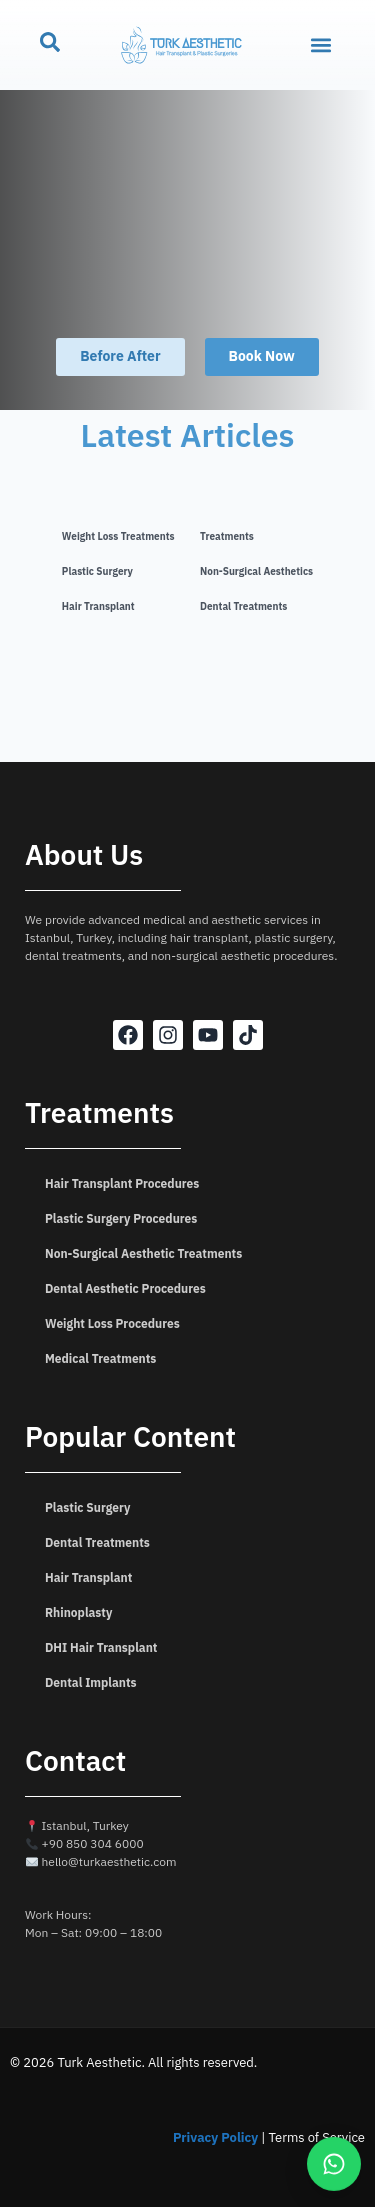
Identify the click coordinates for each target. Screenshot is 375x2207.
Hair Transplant (98, 606)
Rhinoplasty (78, 1613)
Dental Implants (91, 1683)
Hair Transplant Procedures (122, 1184)
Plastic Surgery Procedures (121, 1219)
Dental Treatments (243, 606)
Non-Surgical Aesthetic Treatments (143, 1254)
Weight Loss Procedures (112, 1324)
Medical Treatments (100, 1359)
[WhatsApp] (334, 2163)
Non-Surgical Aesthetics (256, 571)
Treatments (227, 536)
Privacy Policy (215, 2137)
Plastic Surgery (97, 571)
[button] (321, 45)
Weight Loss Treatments (118, 536)
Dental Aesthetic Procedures (125, 1289)
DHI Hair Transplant (101, 1648)
